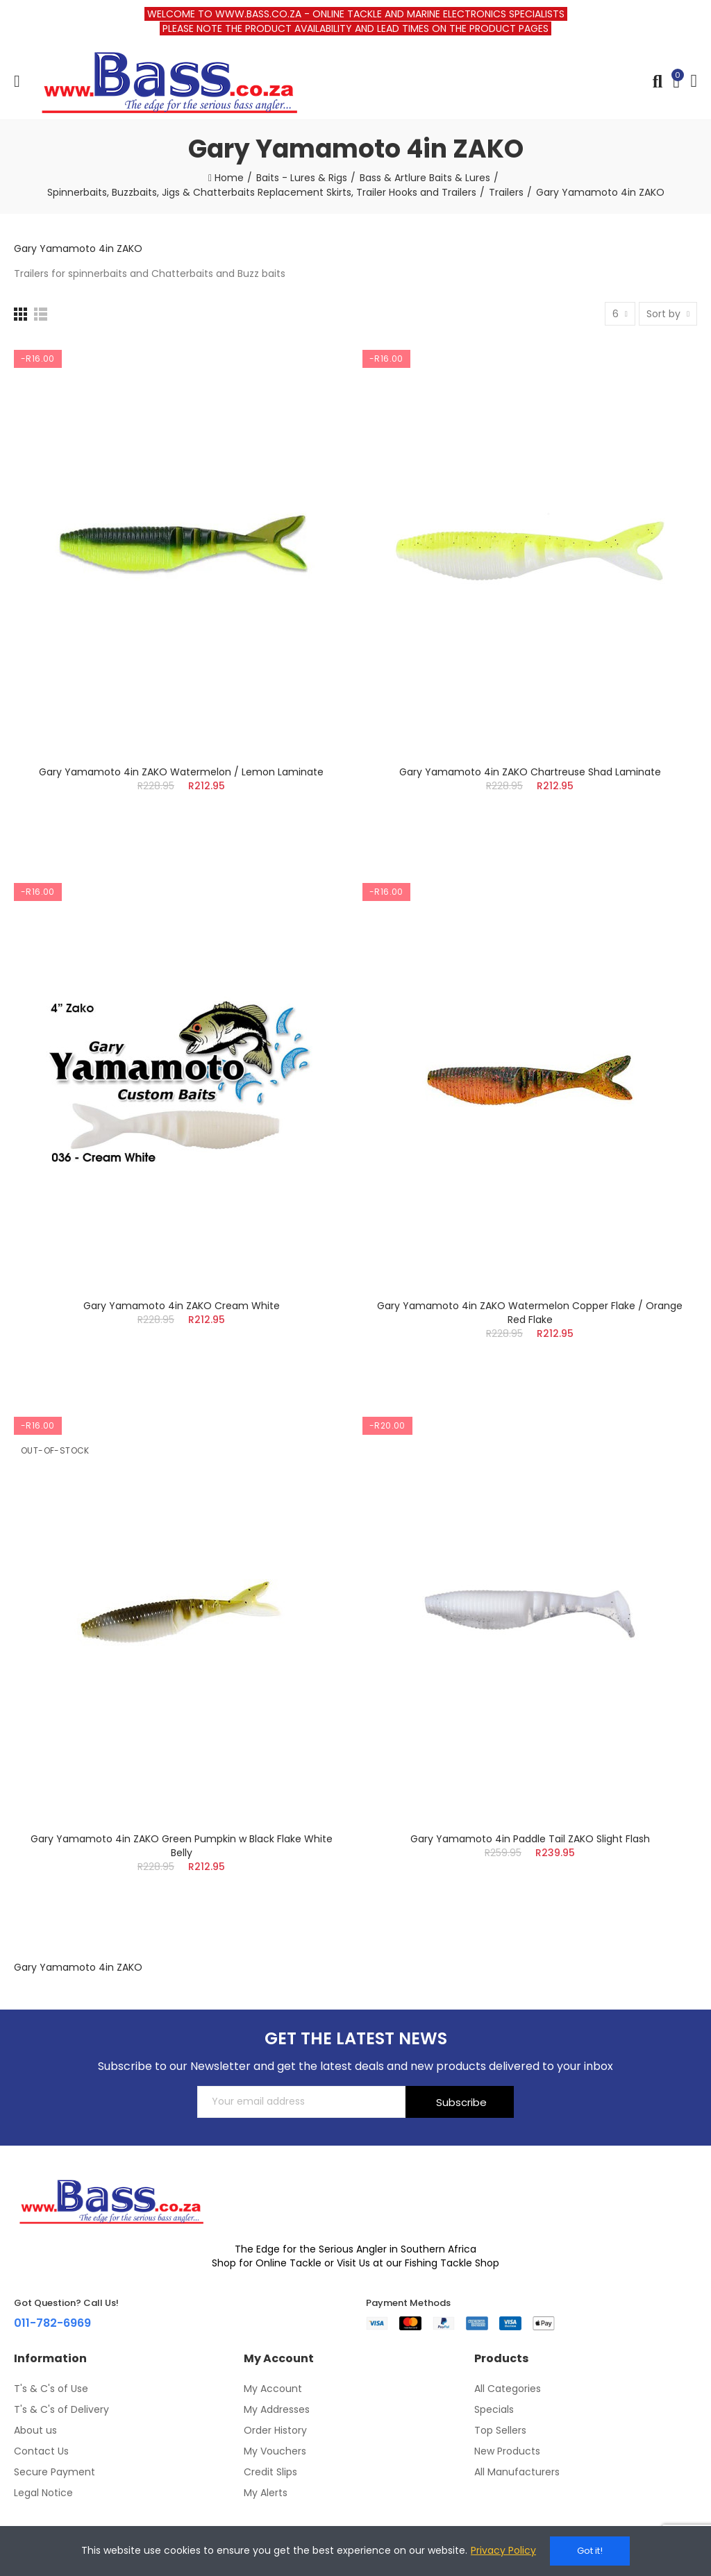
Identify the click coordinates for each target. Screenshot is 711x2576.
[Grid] (20, 314)
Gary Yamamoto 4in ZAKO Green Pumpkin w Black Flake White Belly (182, 1846)
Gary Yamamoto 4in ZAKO (78, 248)
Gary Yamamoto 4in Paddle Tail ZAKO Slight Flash (530, 1839)
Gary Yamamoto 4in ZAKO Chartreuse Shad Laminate (530, 772)
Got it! (590, 2550)
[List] (40, 314)
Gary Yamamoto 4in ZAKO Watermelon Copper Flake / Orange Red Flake (530, 1313)
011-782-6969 (52, 2323)
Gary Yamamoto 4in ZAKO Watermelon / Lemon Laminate (181, 772)
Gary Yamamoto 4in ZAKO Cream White (181, 1306)
